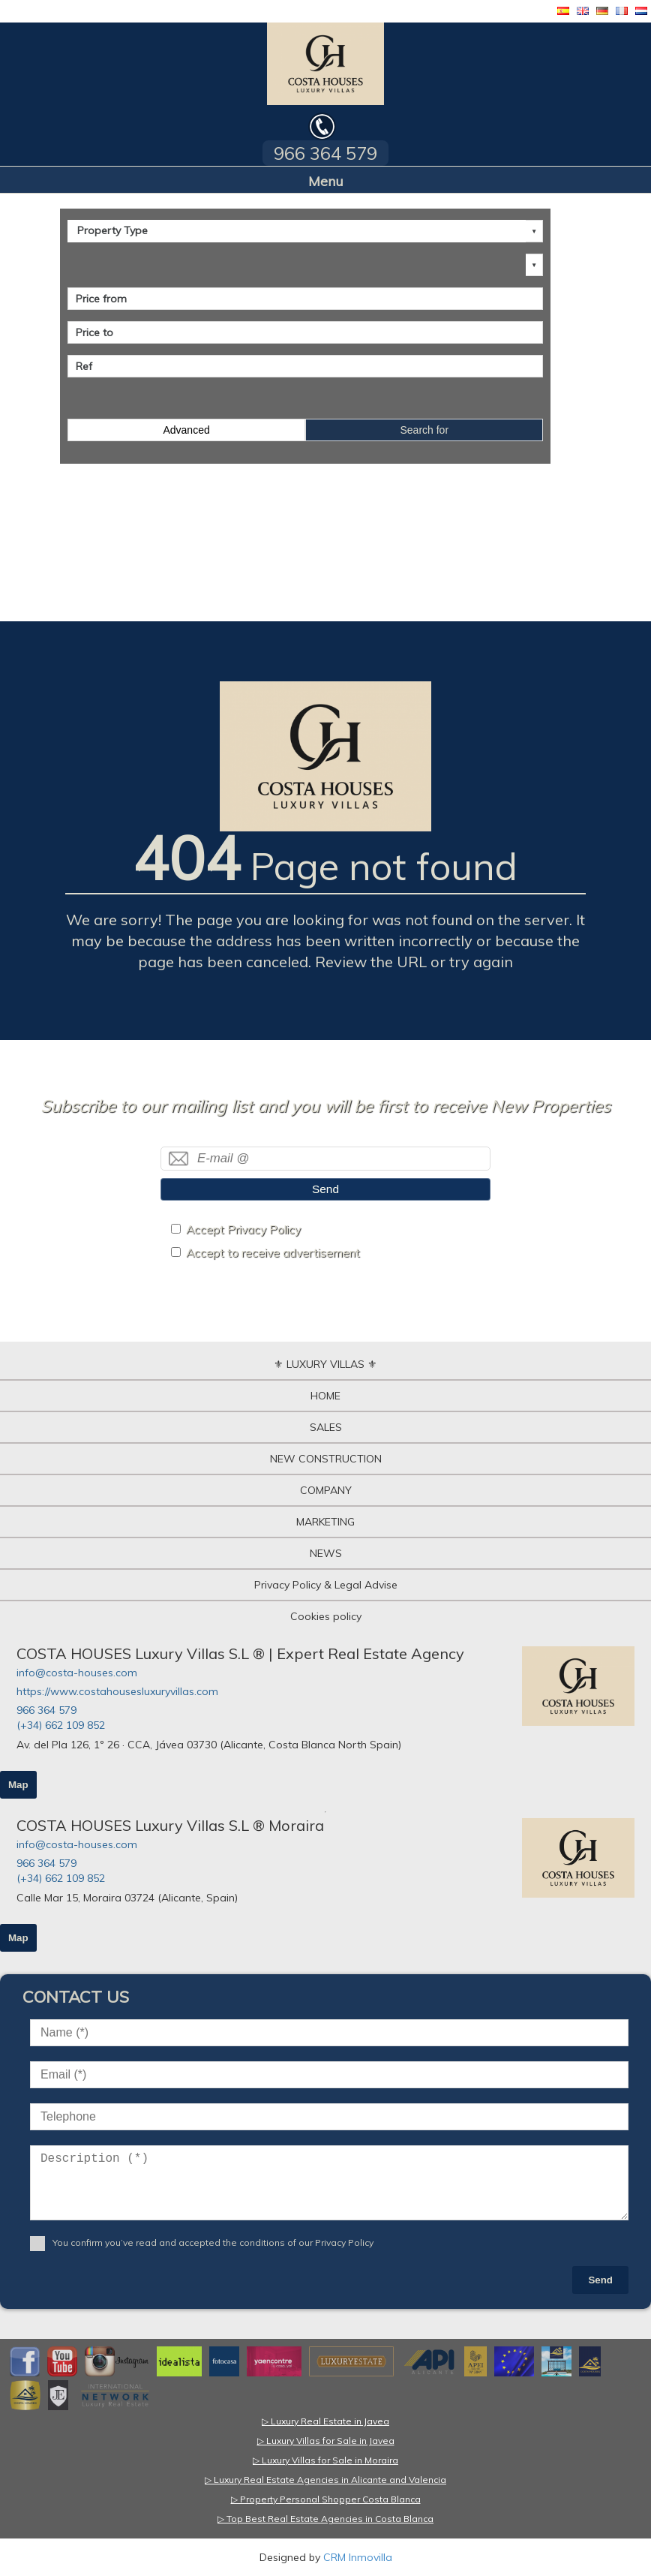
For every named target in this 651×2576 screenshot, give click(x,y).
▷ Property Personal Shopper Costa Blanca (326, 2499)
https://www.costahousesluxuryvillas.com (117, 1691)
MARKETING (325, 1521)
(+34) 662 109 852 (60, 1725)
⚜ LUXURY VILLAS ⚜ (325, 1364)
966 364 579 (46, 1710)
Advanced (186, 430)
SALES (326, 1427)
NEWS (326, 1553)
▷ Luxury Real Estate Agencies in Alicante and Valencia (325, 2479)
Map (18, 1784)
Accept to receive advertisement (273, 1253)
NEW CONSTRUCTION (326, 1458)
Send (325, 1189)
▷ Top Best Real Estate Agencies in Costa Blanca (326, 2518)
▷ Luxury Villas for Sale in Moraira (325, 2460)
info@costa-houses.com (76, 1672)
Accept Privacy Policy (243, 1229)
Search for (424, 430)
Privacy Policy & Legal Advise (326, 1585)
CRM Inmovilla (357, 2557)
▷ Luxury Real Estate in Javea (325, 2421)
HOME (325, 1395)
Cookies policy (326, 1616)
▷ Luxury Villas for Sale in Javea (325, 2440)
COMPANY (326, 1490)
